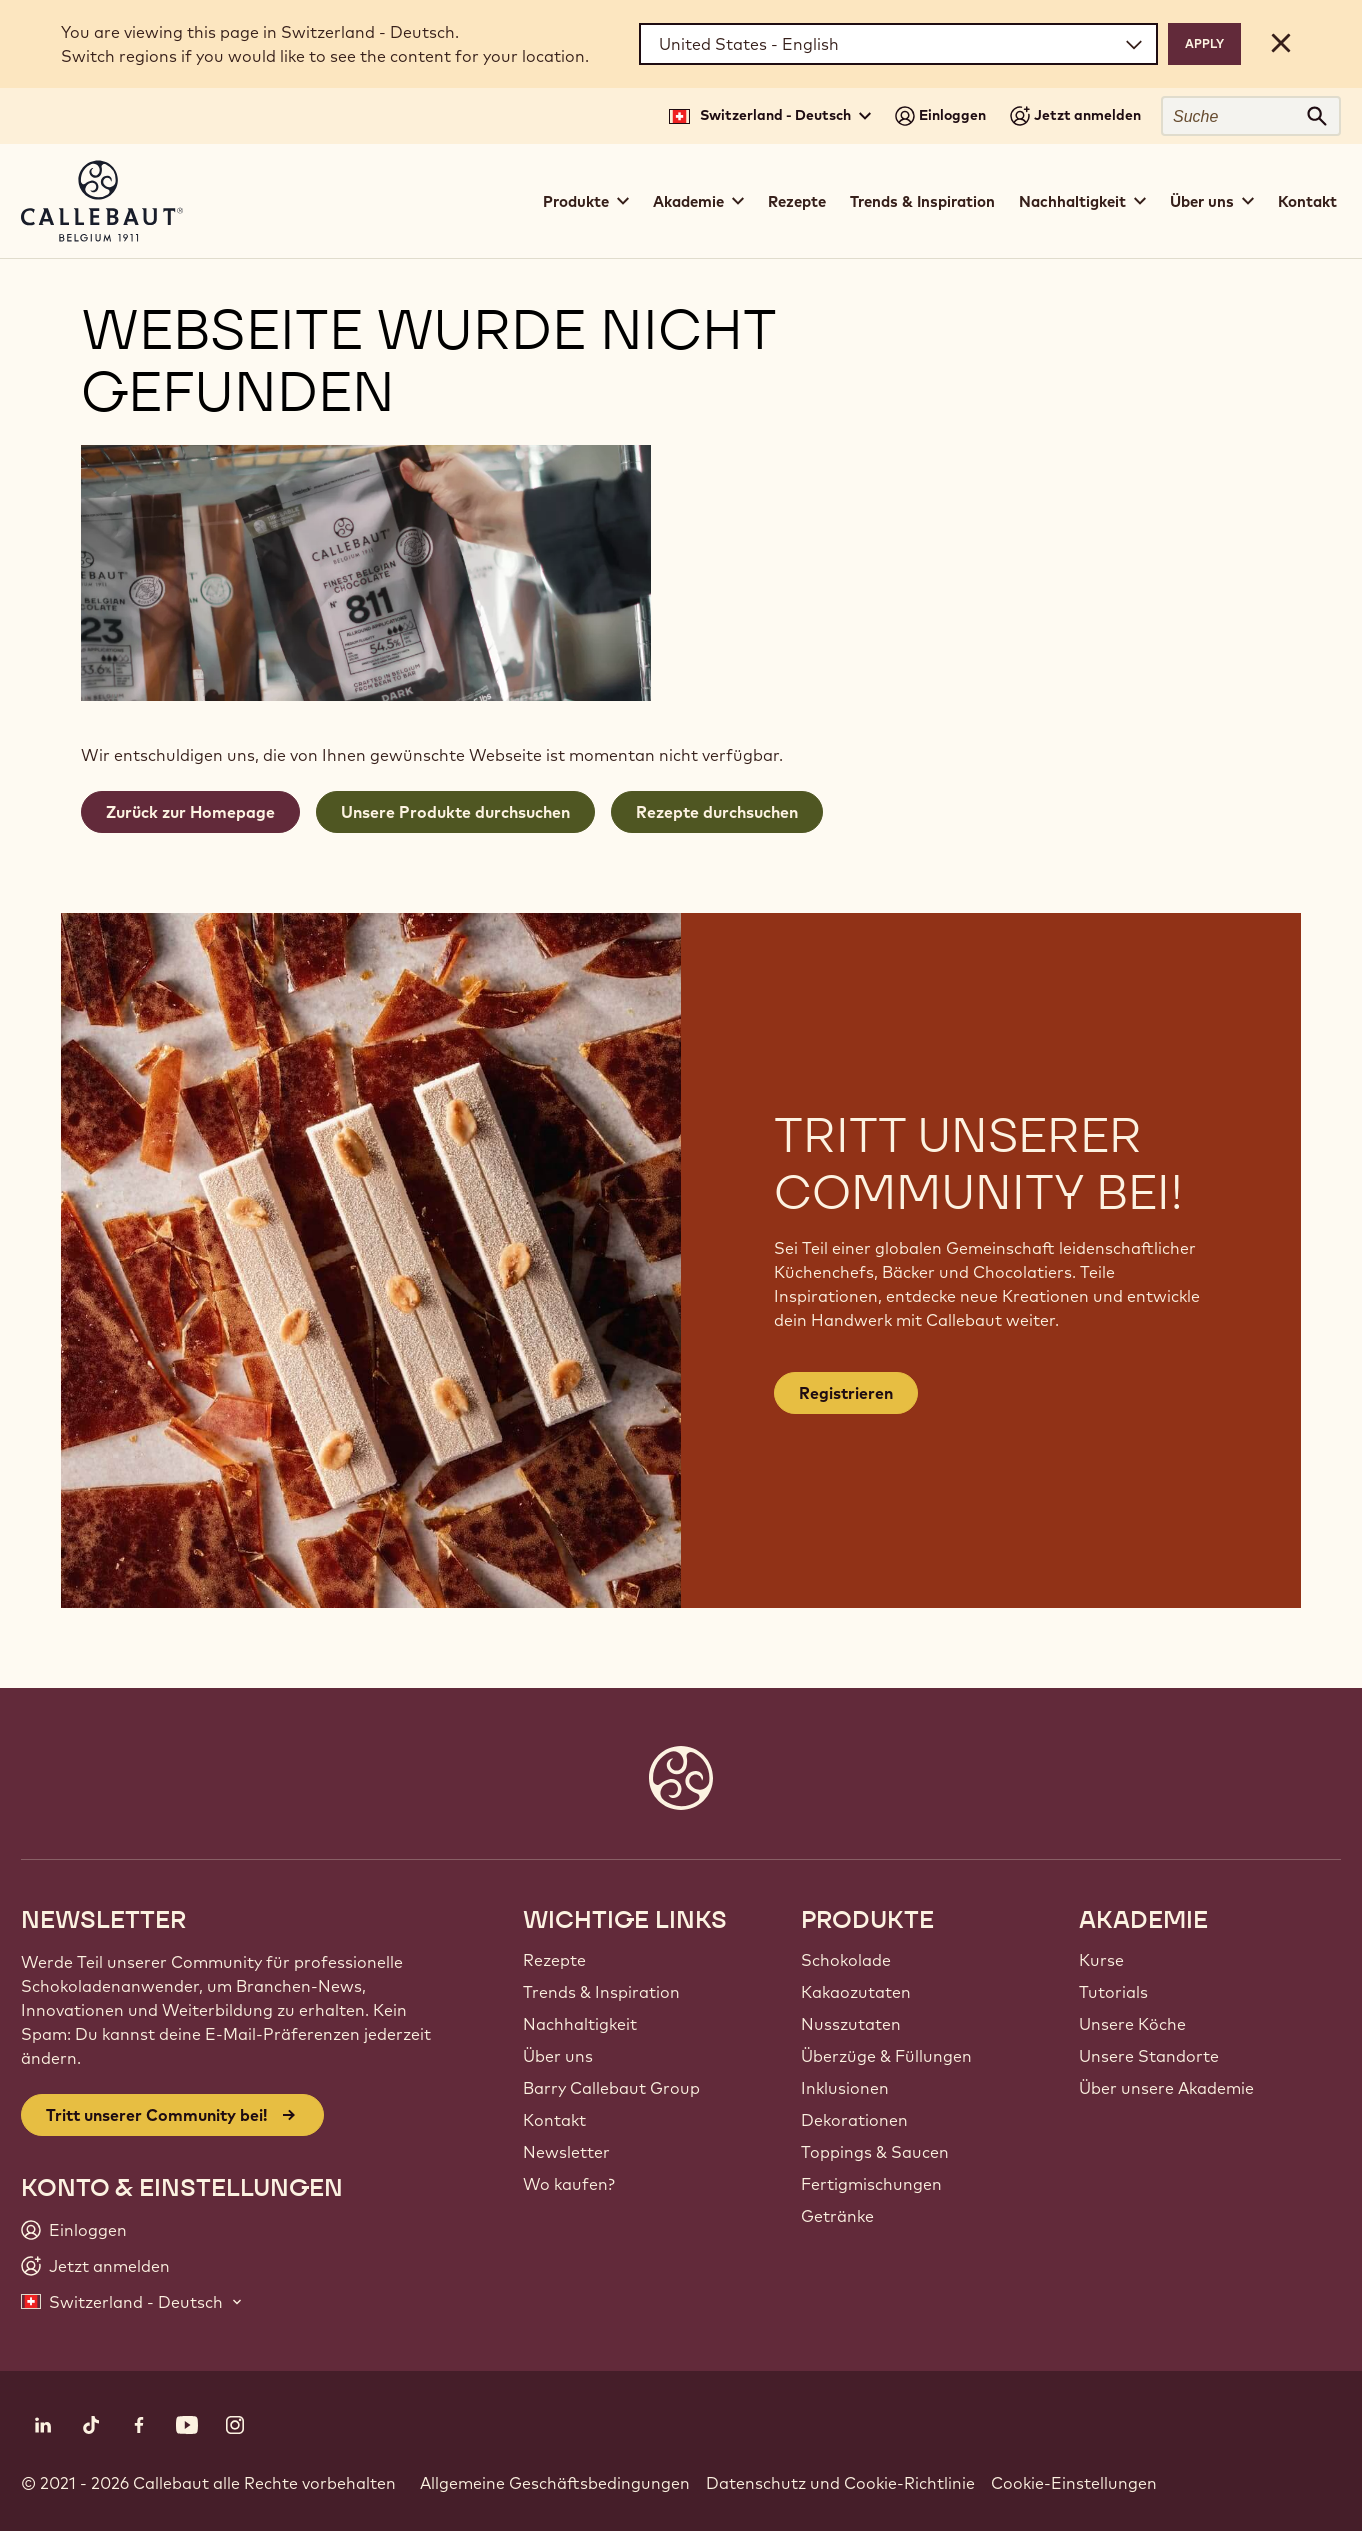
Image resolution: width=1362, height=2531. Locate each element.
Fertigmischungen (871, 2184)
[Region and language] (898, 44)
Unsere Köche (1132, 2024)
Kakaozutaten (856, 1992)
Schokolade (846, 1960)
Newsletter (566, 2152)
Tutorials (1113, 1992)
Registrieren (846, 1393)
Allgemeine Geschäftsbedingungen (555, 2483)
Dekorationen (854, 2120)
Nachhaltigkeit (580, 2024)
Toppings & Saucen (875, 2152)
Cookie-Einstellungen (1074, 2483)
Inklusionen (845, 2088)
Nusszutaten (851, 2024)
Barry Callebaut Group (611, 2088)
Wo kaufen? (569, 2184)
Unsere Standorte (1149, 2056)
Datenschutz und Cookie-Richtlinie (840, 2483)
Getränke (837, 2216)
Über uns (558, 2056)
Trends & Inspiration (922, 201)
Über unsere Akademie (1166, 2088)
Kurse (1101, 1960)
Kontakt (1307, 201)
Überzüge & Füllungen (886, 2056)
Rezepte (797, 201)
